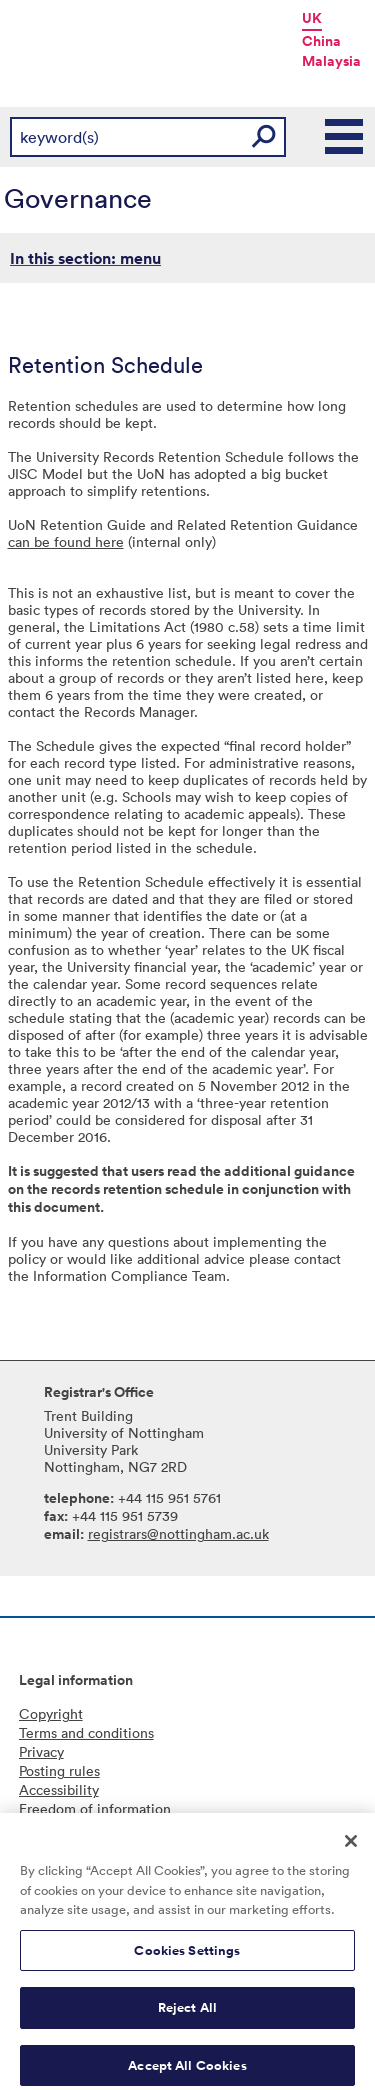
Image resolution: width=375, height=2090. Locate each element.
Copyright (51, 1713)
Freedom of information (95, 1808)
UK (312, 18)
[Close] (351, 1848)
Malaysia (331, 61)
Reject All (187, 2015)
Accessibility (59, 1789)
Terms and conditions (86, 1732)
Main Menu (345, 137)
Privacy (41, 1751)
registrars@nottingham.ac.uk (178, 1533)
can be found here (66, 541)
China (321, 41)
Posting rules (59, 1770)
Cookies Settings (187, 1957)
